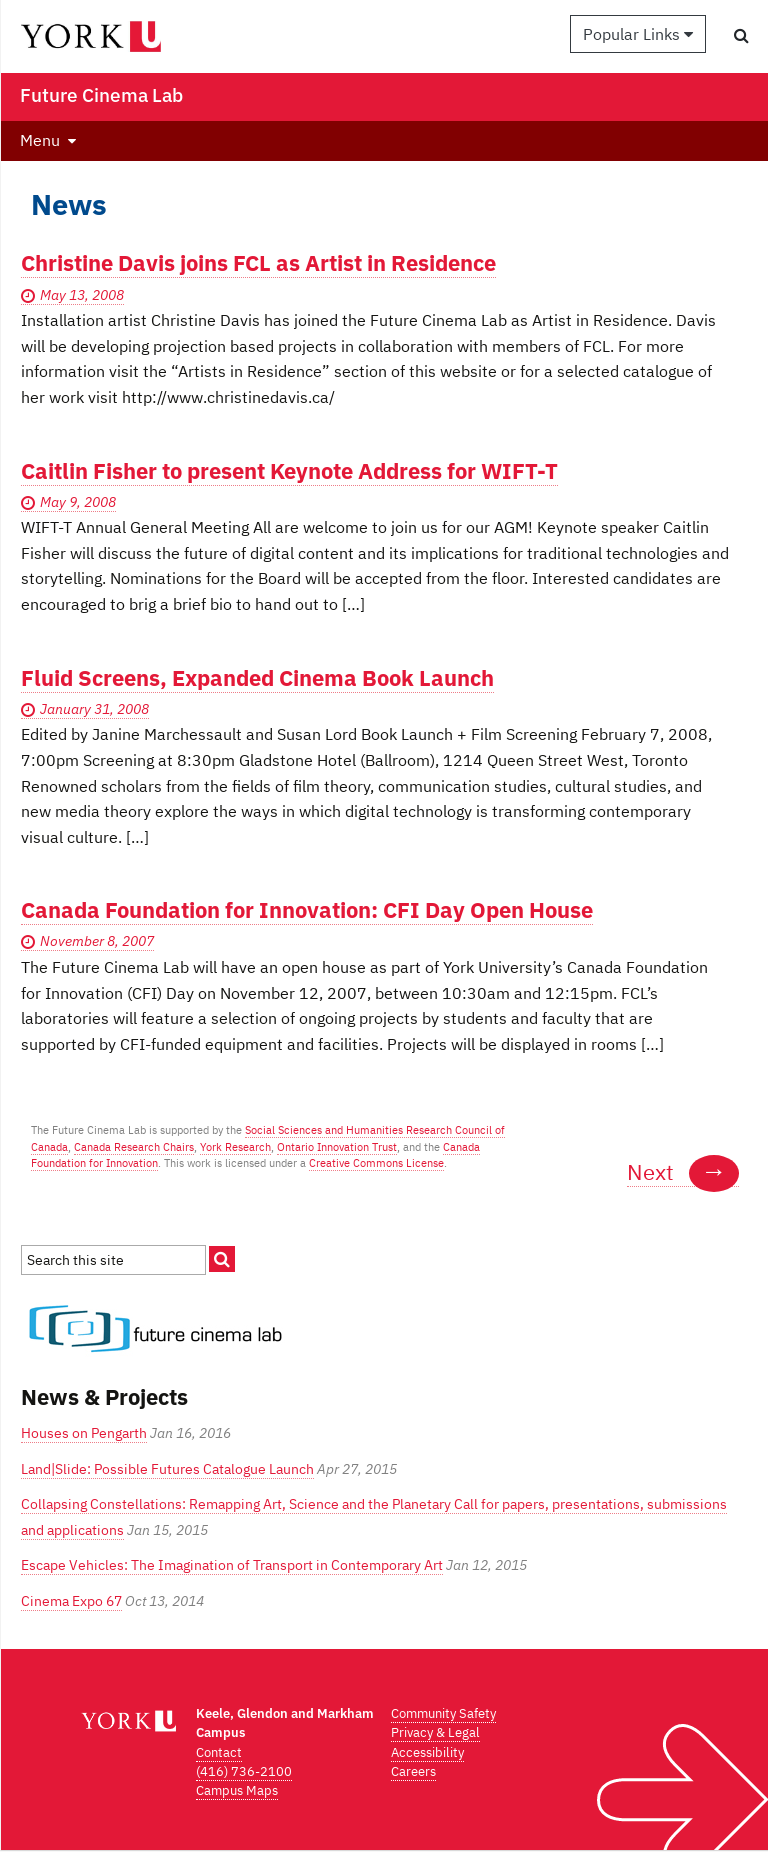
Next (683, 1172)
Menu (40, 140)
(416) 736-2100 (244, 1771)
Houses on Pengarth (84, 1433)
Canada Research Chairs (134, 1147)
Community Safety (443, 1713)
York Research (235, 1147)
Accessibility (427, 1752)
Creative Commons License (376, 1163)
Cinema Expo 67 (71, 1601)
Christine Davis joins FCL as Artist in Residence (258, 262)
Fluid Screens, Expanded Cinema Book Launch (257, 677)
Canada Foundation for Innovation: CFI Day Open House (307, 909)
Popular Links (638, 34)
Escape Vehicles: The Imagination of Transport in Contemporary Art (232, 1565)
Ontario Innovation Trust (337, 1147)
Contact (219, 1752)
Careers (413, 1771)
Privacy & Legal (435, 1732)
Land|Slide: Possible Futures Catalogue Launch (167, 1469)
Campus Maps (237, 1790)
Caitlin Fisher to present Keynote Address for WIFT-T (289, 470)
